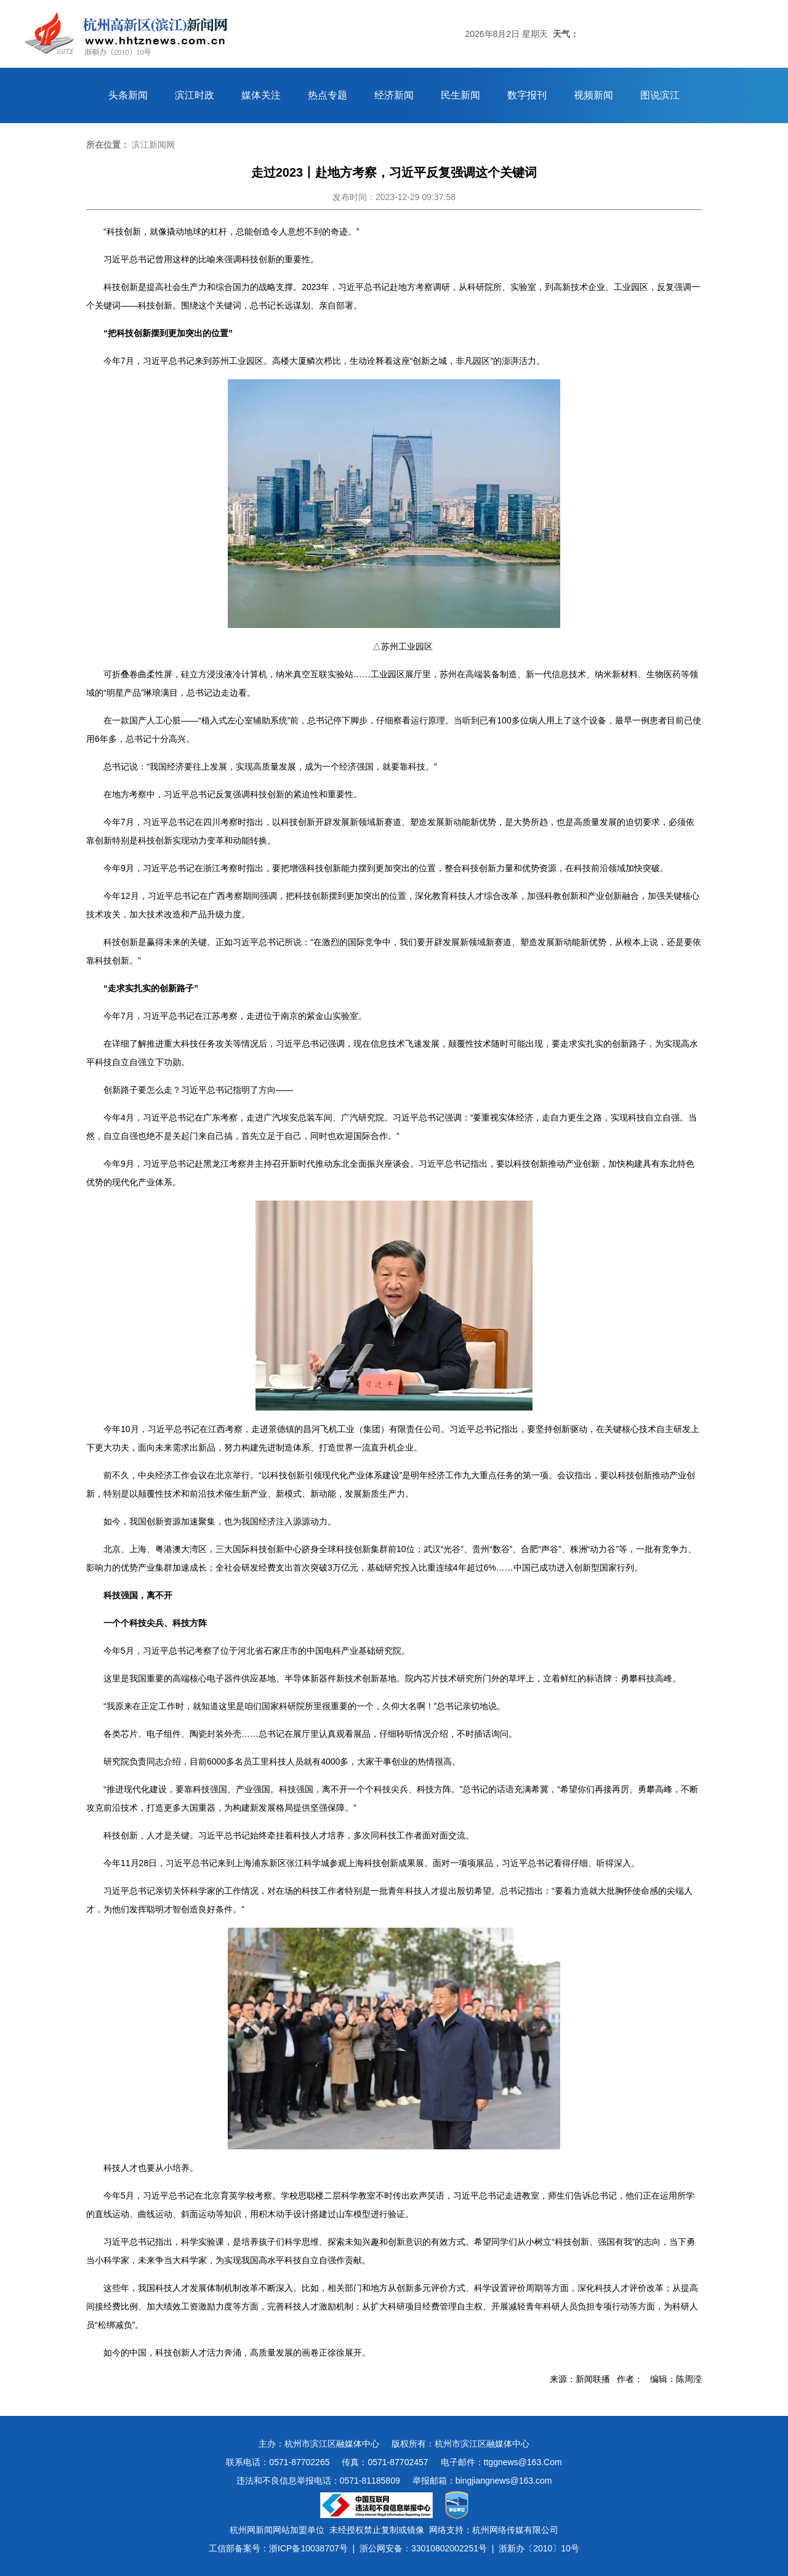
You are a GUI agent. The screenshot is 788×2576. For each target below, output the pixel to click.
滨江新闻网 (153, 145)
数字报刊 (527, 95)
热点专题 (327, 95)
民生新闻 (460, 95)
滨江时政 (194, 95)
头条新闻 (128, 95)
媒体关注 (261, 95)
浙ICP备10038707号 (308, 2548)
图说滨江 (660, 95)
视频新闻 (593, 95)
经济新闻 (394, 95)
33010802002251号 (449, 2548)
